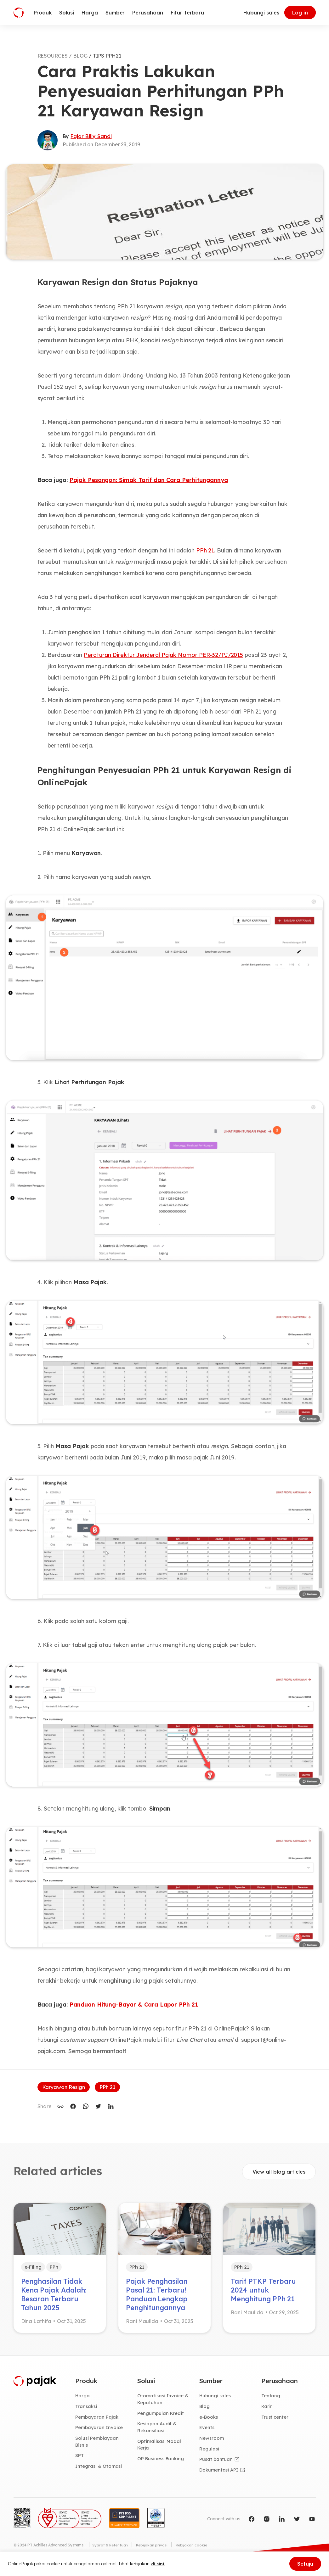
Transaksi (86, 2411)
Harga (83, 2400)
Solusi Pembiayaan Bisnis (97, 2448)
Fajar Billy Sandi (91, 136)
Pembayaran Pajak (97, 2422)
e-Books (209, 2422)
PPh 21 (107, 2087)
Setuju (305, 2564)
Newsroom (212, 2444)
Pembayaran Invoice (100, 2433)
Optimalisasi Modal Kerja (160, 2451)
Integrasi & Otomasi (99, 2473)
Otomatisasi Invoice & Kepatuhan (163, 2404)
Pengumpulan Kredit (161, 2419)
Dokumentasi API (220, 2477)
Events (207, 2433)
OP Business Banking (162, 2465)
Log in (300, 12)
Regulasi (209, 2455)
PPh (55, 2267)
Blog (205, 2411)
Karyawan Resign (63, 2087)
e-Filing (34, 2267)
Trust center (275, 2422)
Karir (267, 2411)
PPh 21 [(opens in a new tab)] (205, 550)
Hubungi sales (261, 12)
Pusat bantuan (216, 2466)
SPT (79, 2462)
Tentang (271, 2400)
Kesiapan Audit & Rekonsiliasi (158, 2433)
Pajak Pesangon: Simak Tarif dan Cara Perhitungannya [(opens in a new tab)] (149, 480)
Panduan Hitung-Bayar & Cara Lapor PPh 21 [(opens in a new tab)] (134, 2004)
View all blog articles (278, 2172)
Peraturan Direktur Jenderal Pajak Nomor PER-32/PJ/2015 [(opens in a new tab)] (163, 654)
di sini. (158, 2564)
